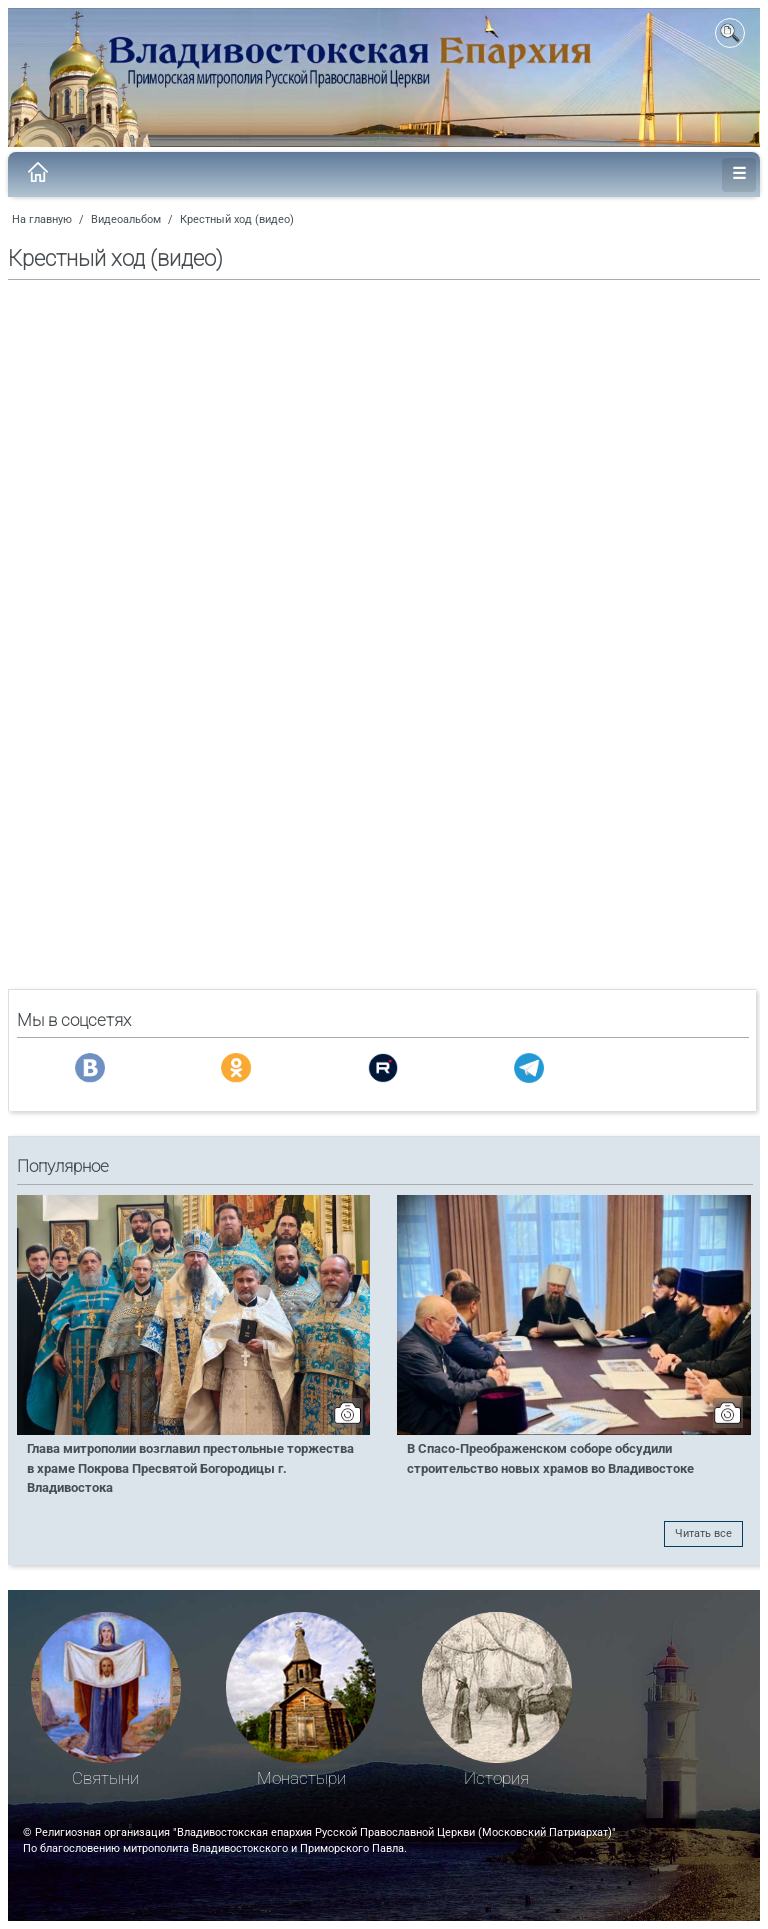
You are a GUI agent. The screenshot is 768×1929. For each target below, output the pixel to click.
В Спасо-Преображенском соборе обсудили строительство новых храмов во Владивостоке (550, 1458)
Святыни (105, 1778)
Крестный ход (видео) (237, 219)
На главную (42, 219)
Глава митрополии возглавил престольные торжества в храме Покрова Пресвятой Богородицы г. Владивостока (190, 1467)
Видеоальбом (126, 219)
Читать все (703, 1533)
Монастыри (301, 1778)
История (496, 1778)
